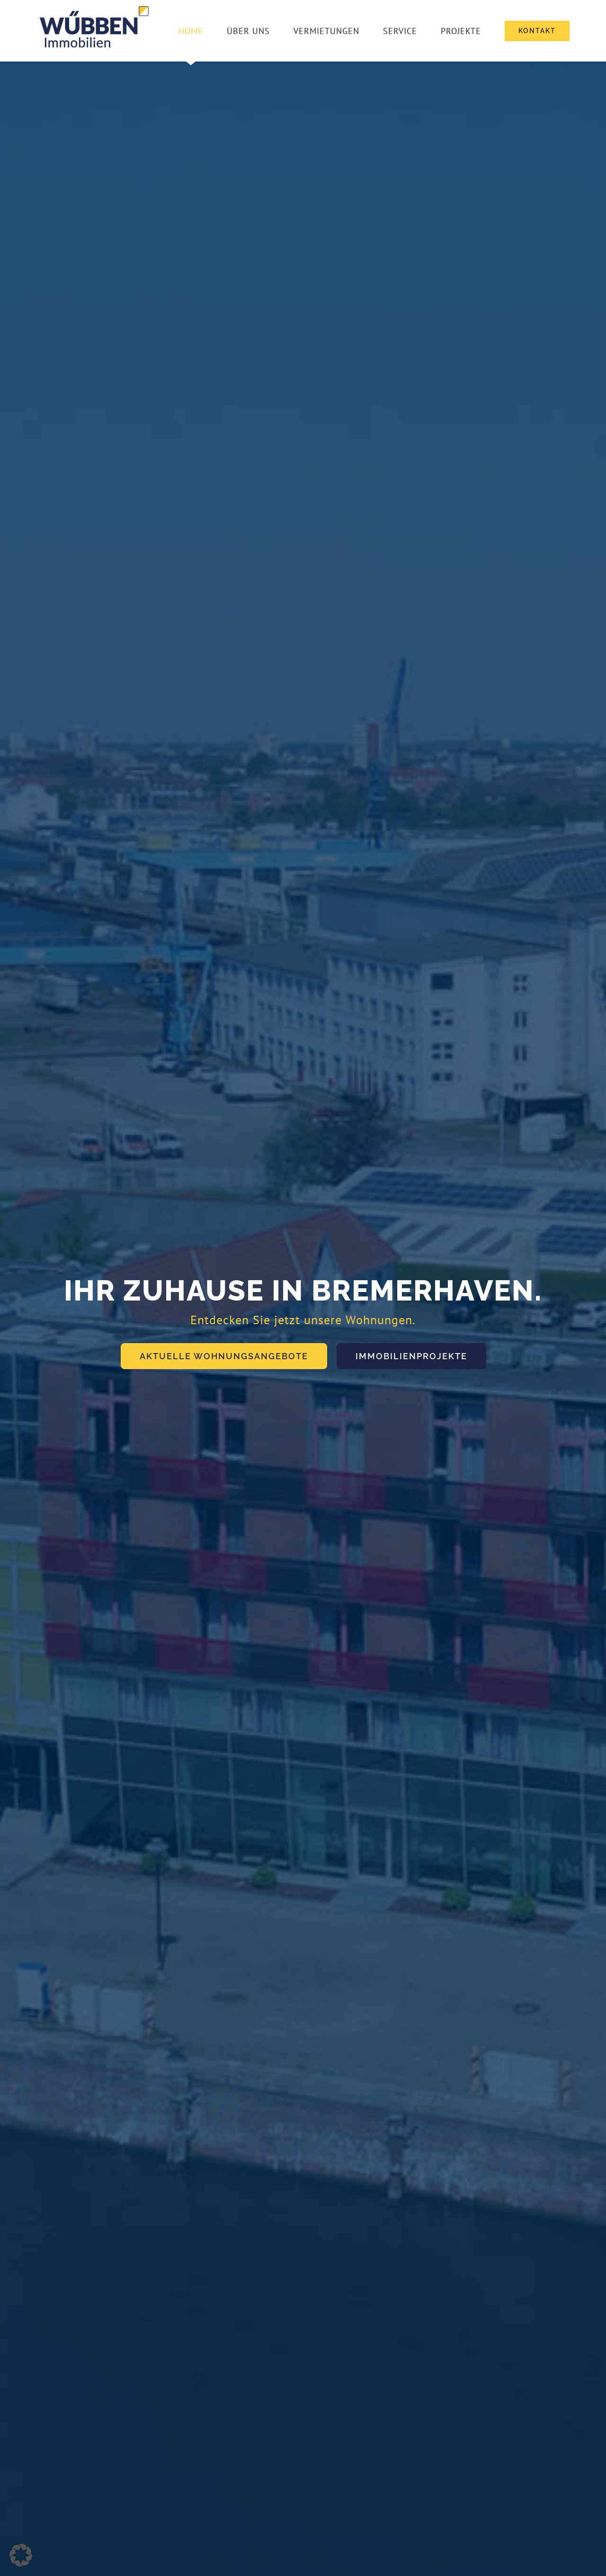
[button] (21, 2555)
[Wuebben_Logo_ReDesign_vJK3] (95, 6)
